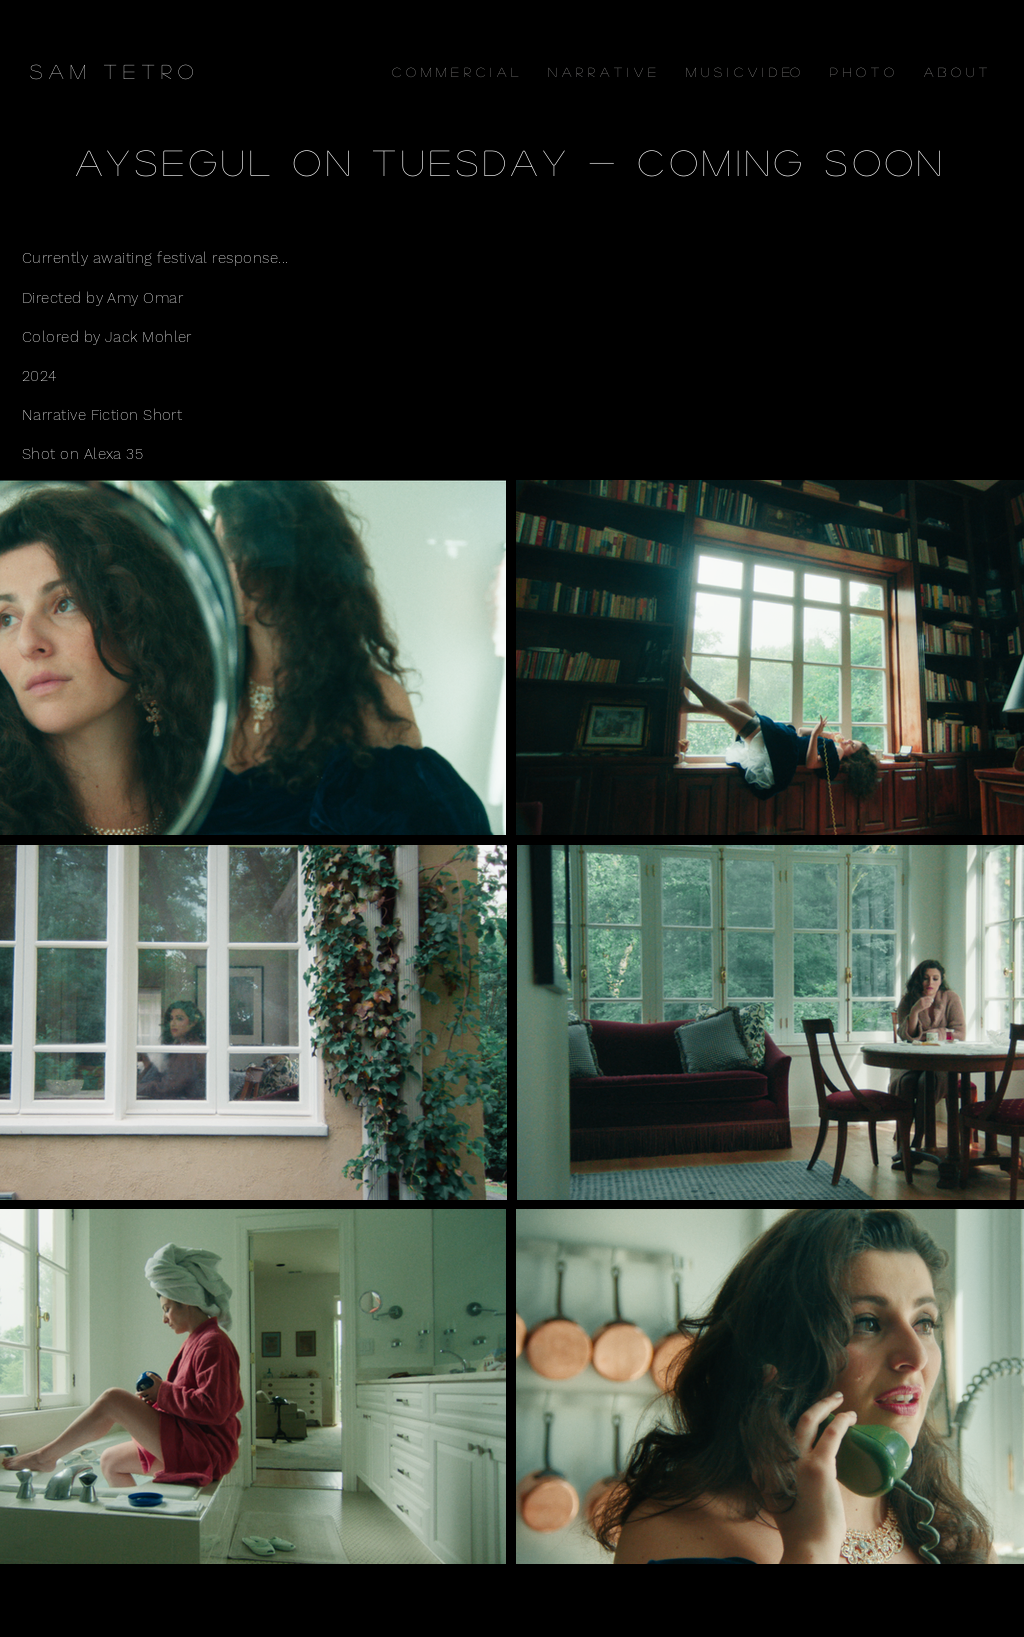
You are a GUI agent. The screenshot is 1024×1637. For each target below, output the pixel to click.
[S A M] (58, 71)
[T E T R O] (148, 71)
